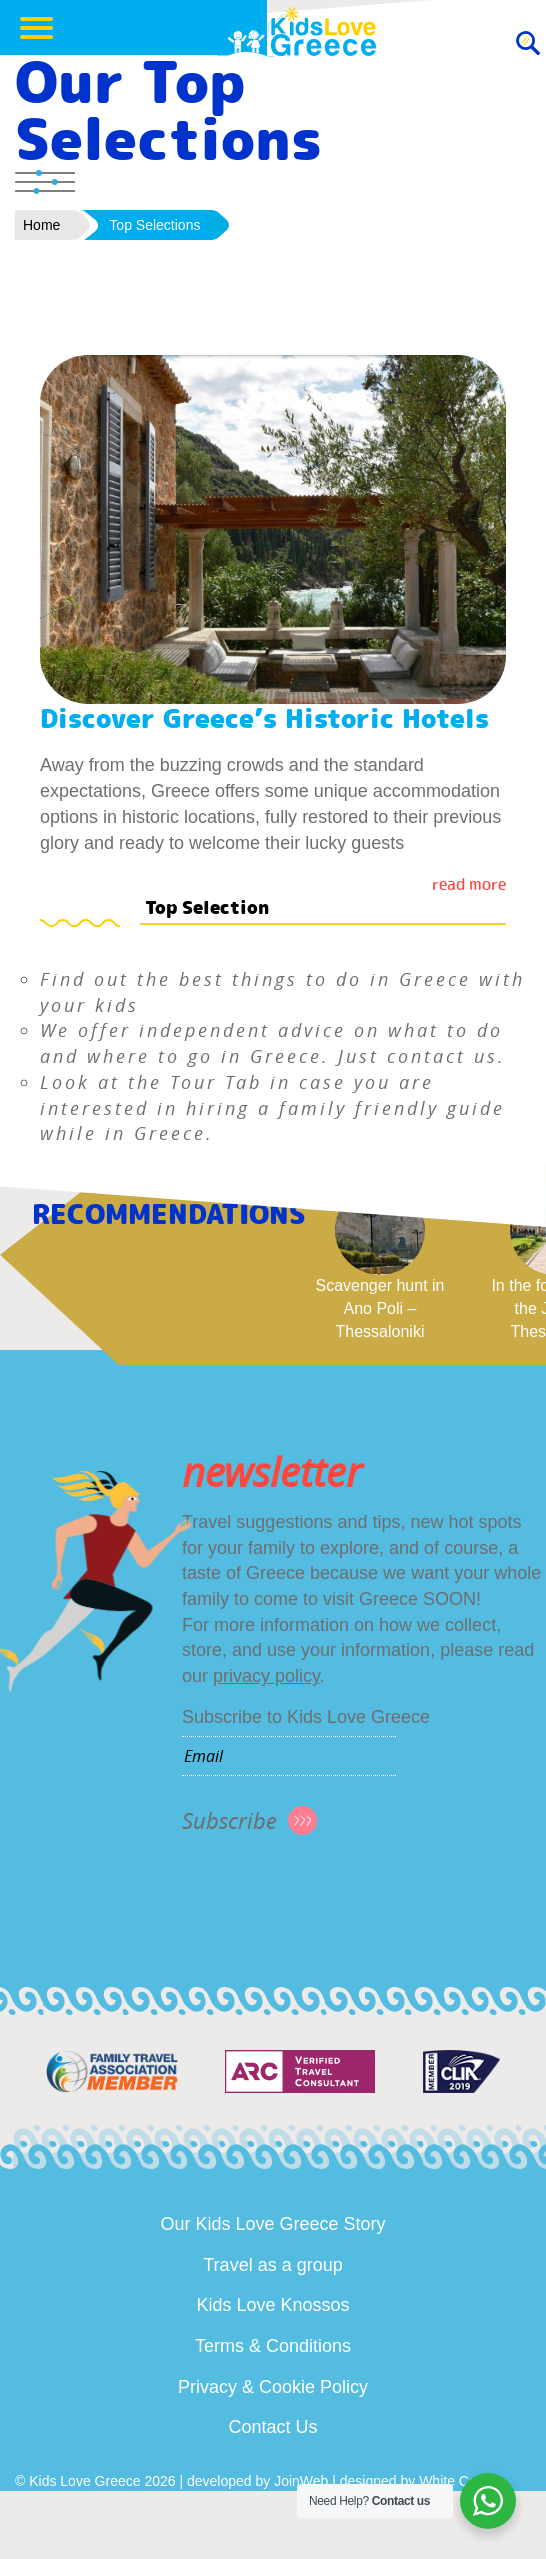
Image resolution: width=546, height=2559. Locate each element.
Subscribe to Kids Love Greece (306, 1717)
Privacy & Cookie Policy (273, 2387)
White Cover (457, 2481)
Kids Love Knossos (272, 2305)
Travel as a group (272, 2265)
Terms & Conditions (273, 2346)
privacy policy (266, 1676)
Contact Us (272, 2427)
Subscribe (229, 1820)
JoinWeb (301, 2481)
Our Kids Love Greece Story (272, 2224)
